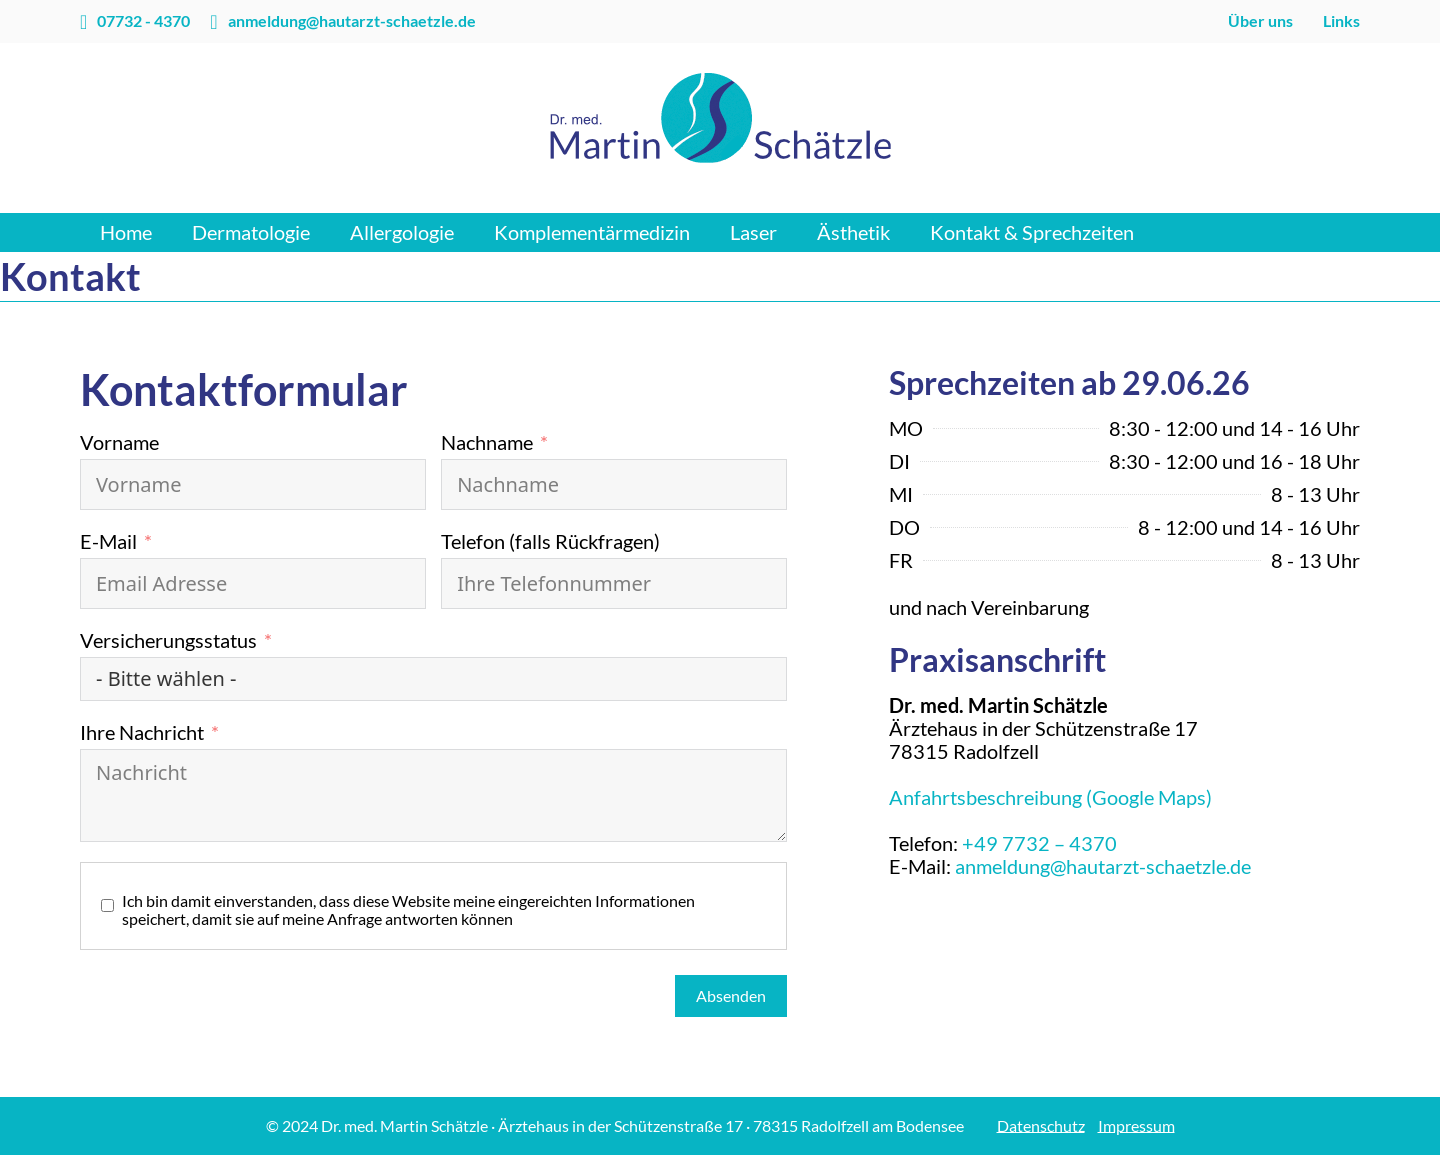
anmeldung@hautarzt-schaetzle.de (352, 20)
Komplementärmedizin (592, 232)
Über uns (1260, 21)
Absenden (731, 995)
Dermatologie (251, 232)
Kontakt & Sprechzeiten (1032, 232)
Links (1341, 21)
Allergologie (402, 232)
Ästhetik (853, 232)
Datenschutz (1041, 1126)
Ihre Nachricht (142, 732)
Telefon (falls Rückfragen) (550, 541)
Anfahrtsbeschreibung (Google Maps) (1050, 797)
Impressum (1136, 1126)
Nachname (487, 442)
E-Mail (108, 541)
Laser (753, 232)
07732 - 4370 (143, 20)
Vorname (119, 442)
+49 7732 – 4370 (1039, 843)
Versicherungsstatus (168, 640)
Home (126, 232)
